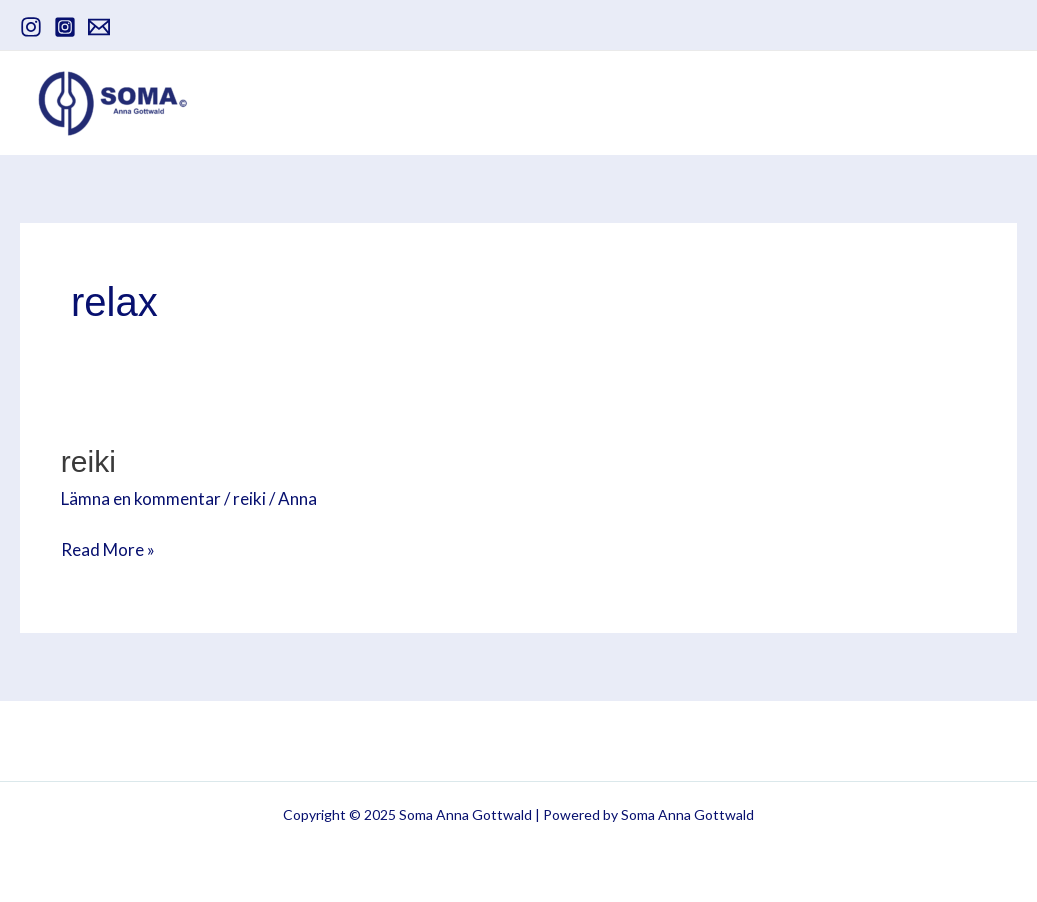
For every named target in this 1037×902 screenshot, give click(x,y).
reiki (249, 498)
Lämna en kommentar (141, 498)
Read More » (108, 548)
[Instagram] (65, 27)
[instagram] (31, 27)
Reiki (88, 461)
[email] (99, 27)
